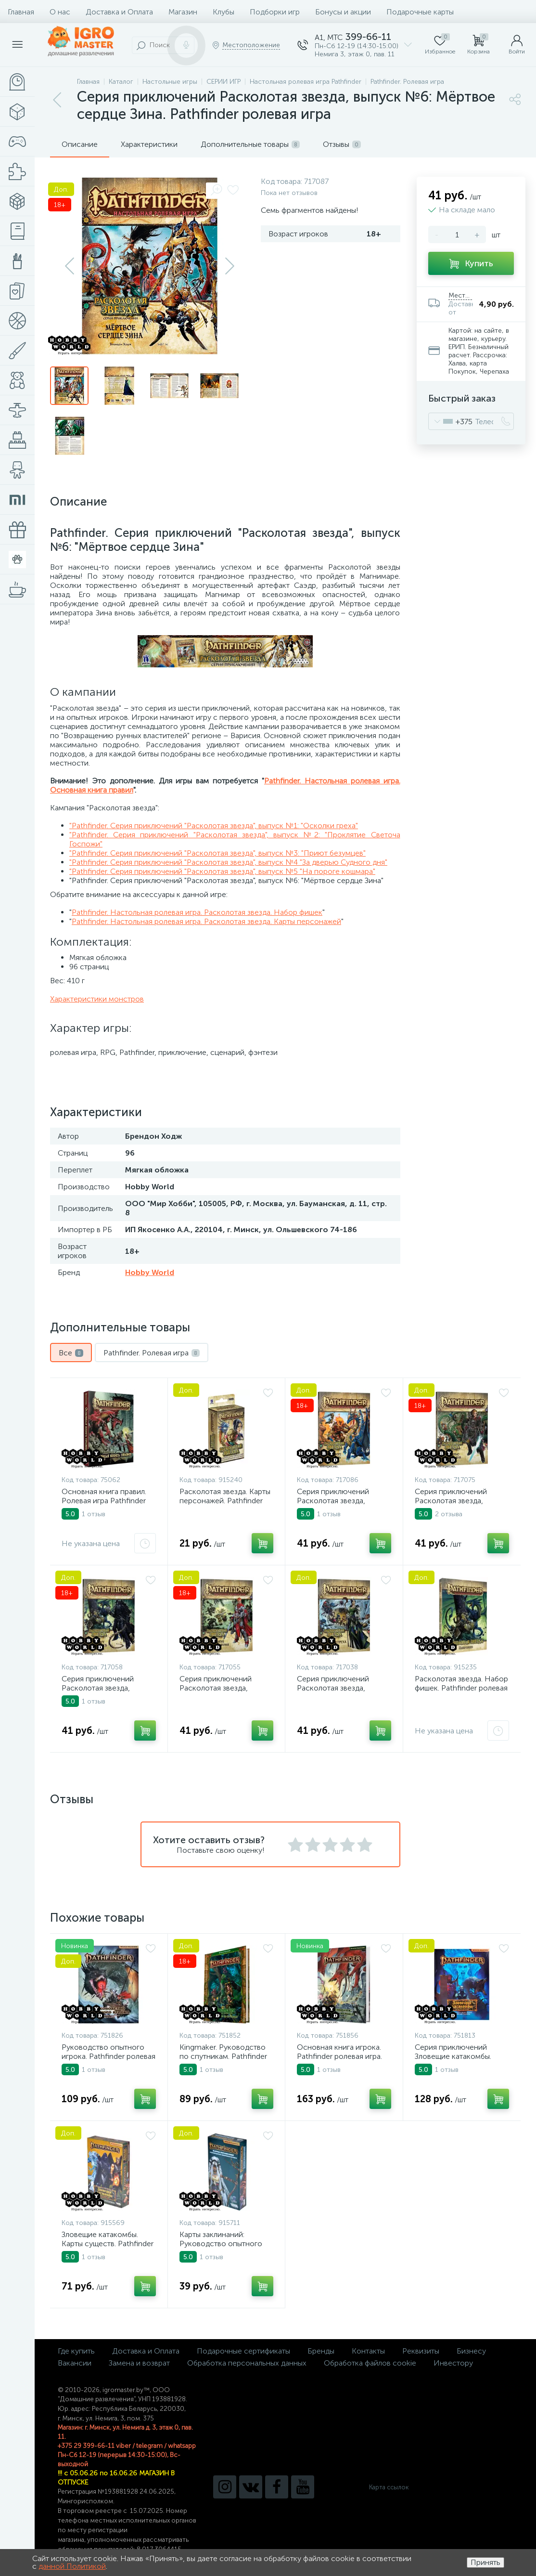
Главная (21, 11)
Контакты (368, 2350)
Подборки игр (275, 11)
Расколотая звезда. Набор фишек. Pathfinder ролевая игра (461, 1688)
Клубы (223, 11)
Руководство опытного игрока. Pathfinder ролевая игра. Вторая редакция (108, 2056)
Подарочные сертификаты (243, 2350)
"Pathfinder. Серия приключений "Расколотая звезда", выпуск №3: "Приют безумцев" (217, 853)
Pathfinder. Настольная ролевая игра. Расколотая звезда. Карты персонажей (206, 921)
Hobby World (149, 1272)
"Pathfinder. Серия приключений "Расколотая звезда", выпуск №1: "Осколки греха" (213, 825)
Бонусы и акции (343, 11)
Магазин (182, 11)
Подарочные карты (420, 11)
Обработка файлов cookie (370, 2363)
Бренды (320, 2350)
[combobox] (450, 421)
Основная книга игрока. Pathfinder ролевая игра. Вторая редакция (339, 2056)
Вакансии (74, 2363)
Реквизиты (420, 2350)
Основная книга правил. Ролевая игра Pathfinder (104, 1496)
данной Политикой (72, 2566)
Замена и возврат (139, 2363)
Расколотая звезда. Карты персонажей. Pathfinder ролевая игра (224, 1500)
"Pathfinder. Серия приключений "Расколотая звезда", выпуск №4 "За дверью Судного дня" (228, 862)
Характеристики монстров (97, 998)
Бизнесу (471, 2350)
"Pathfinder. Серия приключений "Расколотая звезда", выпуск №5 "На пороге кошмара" (222, 871)
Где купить (76, 2350)
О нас (60, 11)
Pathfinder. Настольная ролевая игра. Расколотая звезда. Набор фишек (197, 912)
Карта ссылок (388, 2487)
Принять (485, 2562)
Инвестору (453, 2363)
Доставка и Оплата (119, 11)
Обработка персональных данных (246, 2363)
